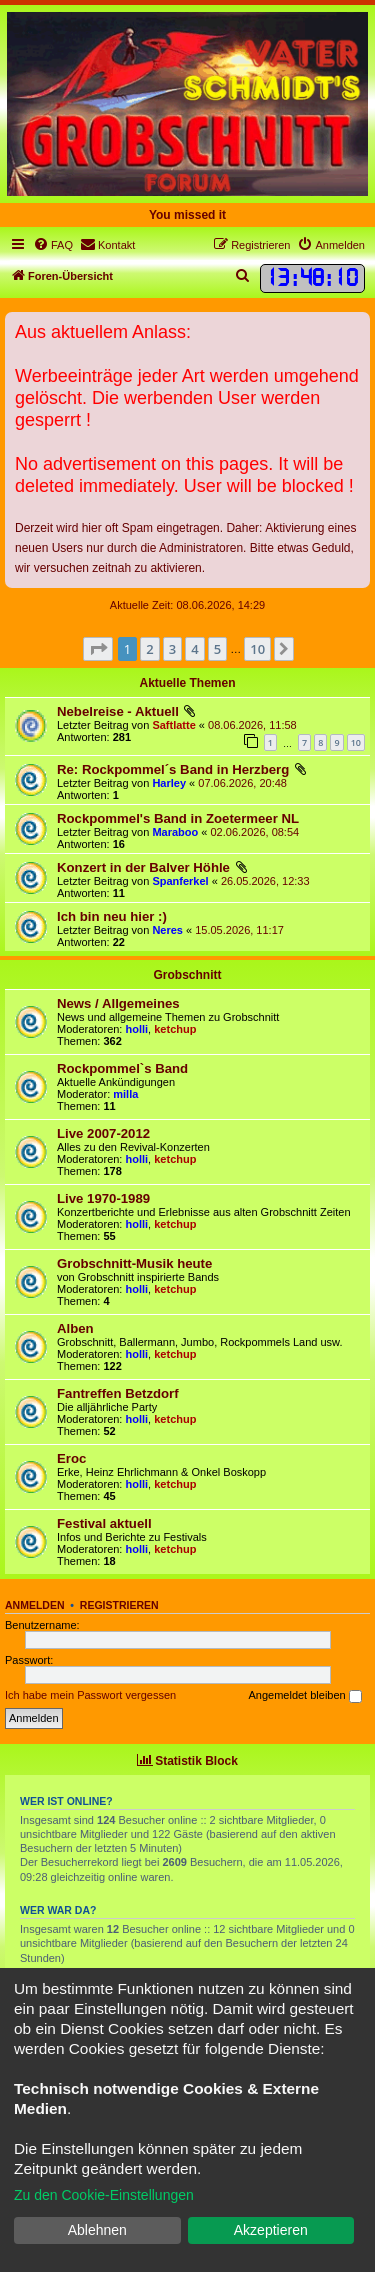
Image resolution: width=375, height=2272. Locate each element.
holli (137, 1029)
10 (356, 742)
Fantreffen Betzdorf (118, 1393)
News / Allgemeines (118, 1003)
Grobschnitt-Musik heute (134, 1263)
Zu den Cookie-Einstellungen (104, 2195)
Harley (169, 783)
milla (125, 1094)
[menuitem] (53, 245)
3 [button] (172, 649)
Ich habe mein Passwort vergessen (90, 1695)
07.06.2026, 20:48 (242, 783)
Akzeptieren (271, 2230)
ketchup (175, 1029)
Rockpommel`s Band (122, 1068)
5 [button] (217, 649)
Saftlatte (173, 725)
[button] (98, 649)
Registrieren (119, 1605)
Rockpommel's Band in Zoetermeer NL (178, 818)
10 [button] (257, 649)
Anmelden (35, 1605)
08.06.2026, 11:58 (252, 725)
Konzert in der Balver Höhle (143, 867)
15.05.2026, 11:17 (239, 930)
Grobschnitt (188, 975)
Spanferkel (180, 881)
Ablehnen (97, 2230)
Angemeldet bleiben (304, 1696)
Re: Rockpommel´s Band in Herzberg (173, 769)
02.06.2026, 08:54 (254, 832)
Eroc (71, 1458)
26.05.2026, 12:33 (265, 881)
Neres (167, 930)
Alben (75, 1328)
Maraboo (175, 832)
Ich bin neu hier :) (112, 916)
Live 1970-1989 (103, 1198)
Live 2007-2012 (103, 1133)
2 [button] (149, 649)
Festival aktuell (104, 1523)
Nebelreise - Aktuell (118, 711)
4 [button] (194, 649)
